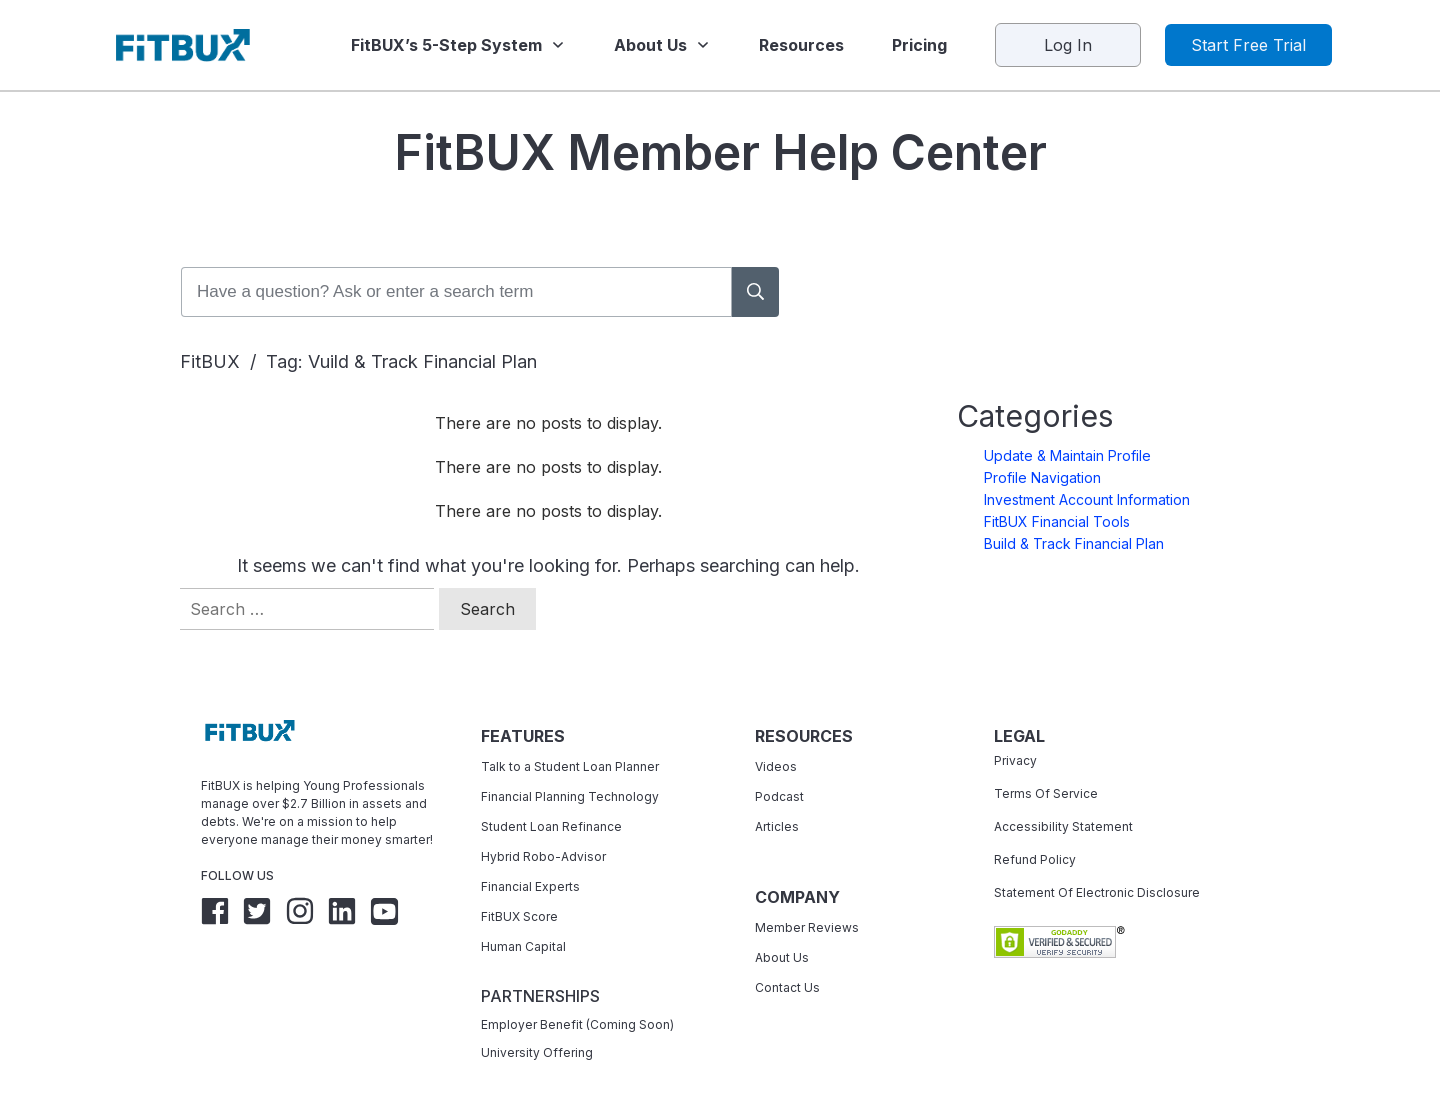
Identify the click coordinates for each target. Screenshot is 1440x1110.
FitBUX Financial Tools (1057, 490)
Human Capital (523, 915)
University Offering (537, 1021)
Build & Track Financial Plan (1074, 512)
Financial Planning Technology (570, 765)
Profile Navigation (1042, 446)
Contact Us (787, 956)
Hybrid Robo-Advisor (543, 825)
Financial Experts (530, 855)
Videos (776, 735)
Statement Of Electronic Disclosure (1097, 861)
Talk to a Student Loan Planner (570, 735)
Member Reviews (807, 896)
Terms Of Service (1046, 762)
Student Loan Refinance (553, 795)
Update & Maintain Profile (1067, 424)
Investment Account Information (1087, 468)
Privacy (1015, 729)
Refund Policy (1035, 828)
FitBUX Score (519, 885)
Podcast (779, 765)
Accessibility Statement (1063, 795)
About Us (782, 926)
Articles (777, 795)
